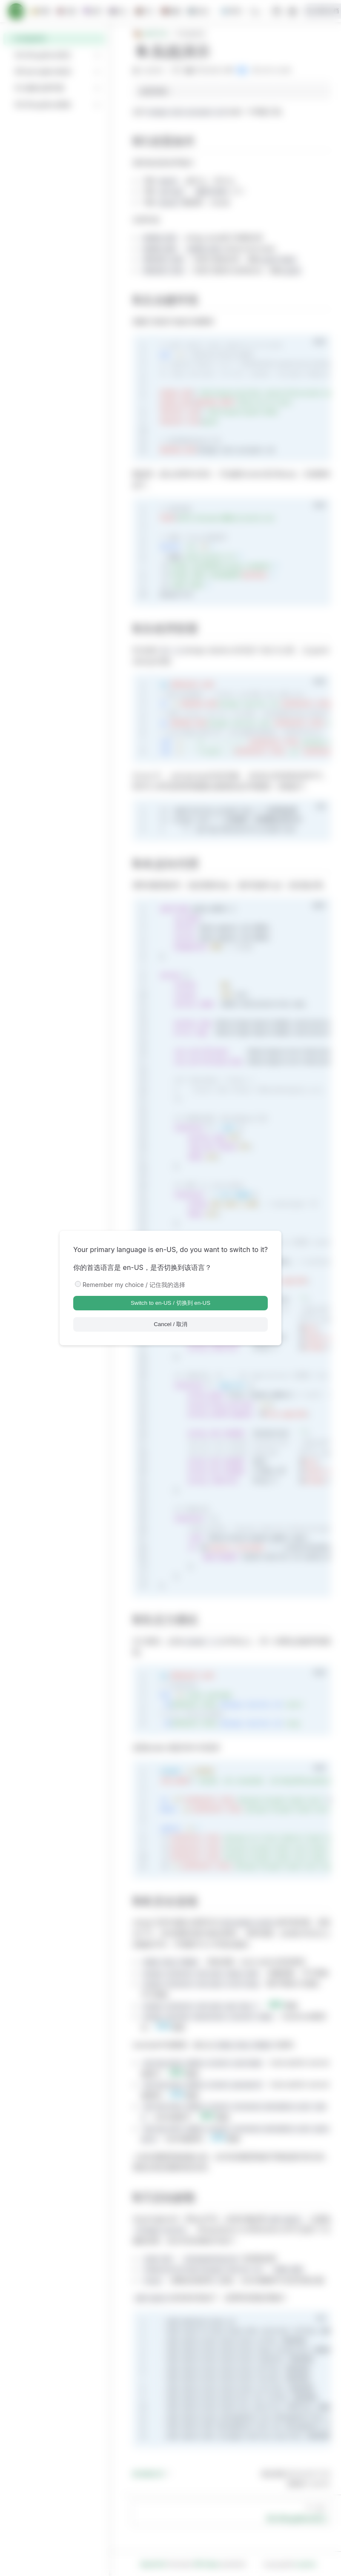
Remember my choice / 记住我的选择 (134, 1284)
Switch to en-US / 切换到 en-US (170, 1303)
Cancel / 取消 (170, 1324)
